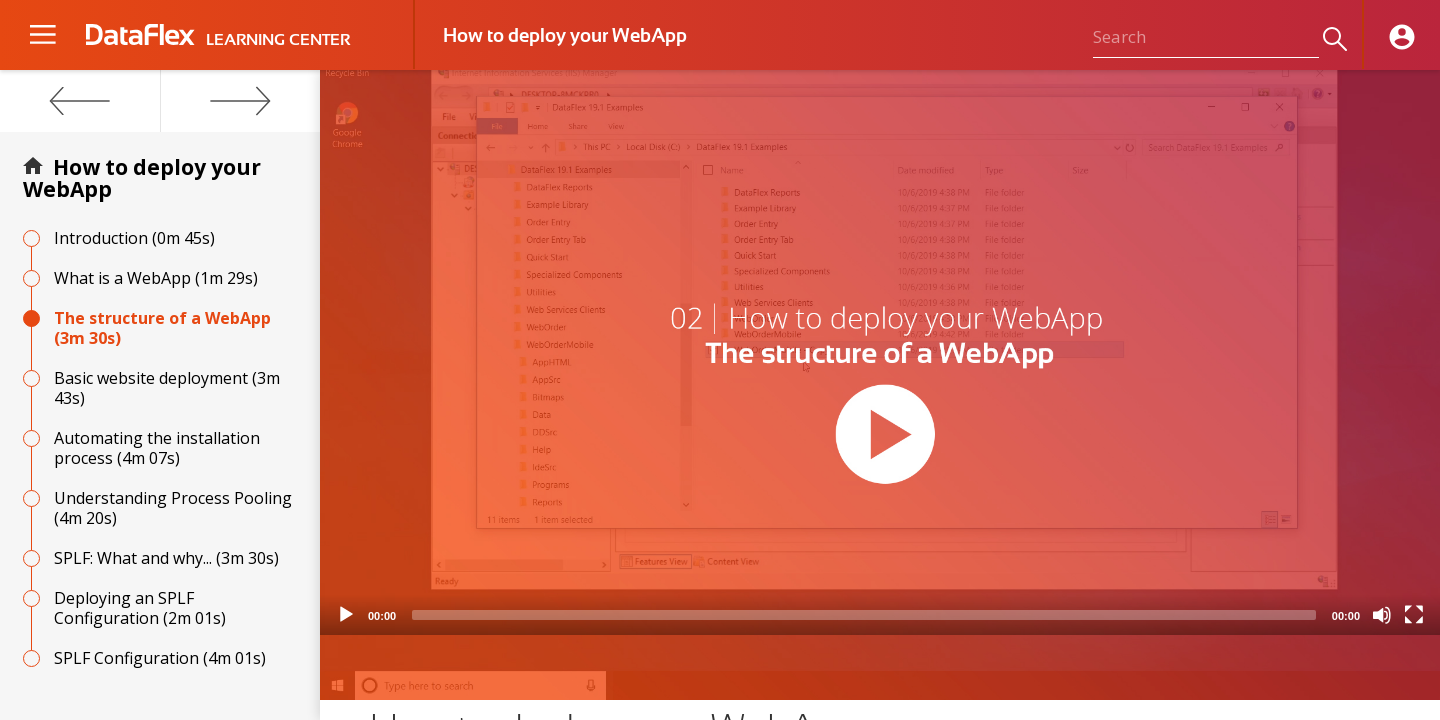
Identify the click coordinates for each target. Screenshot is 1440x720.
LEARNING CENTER (278, 40)
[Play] (346, 615)
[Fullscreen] (1414, 615)
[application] (880, 352)
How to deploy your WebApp (142, 178)
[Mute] (1382, 615)
